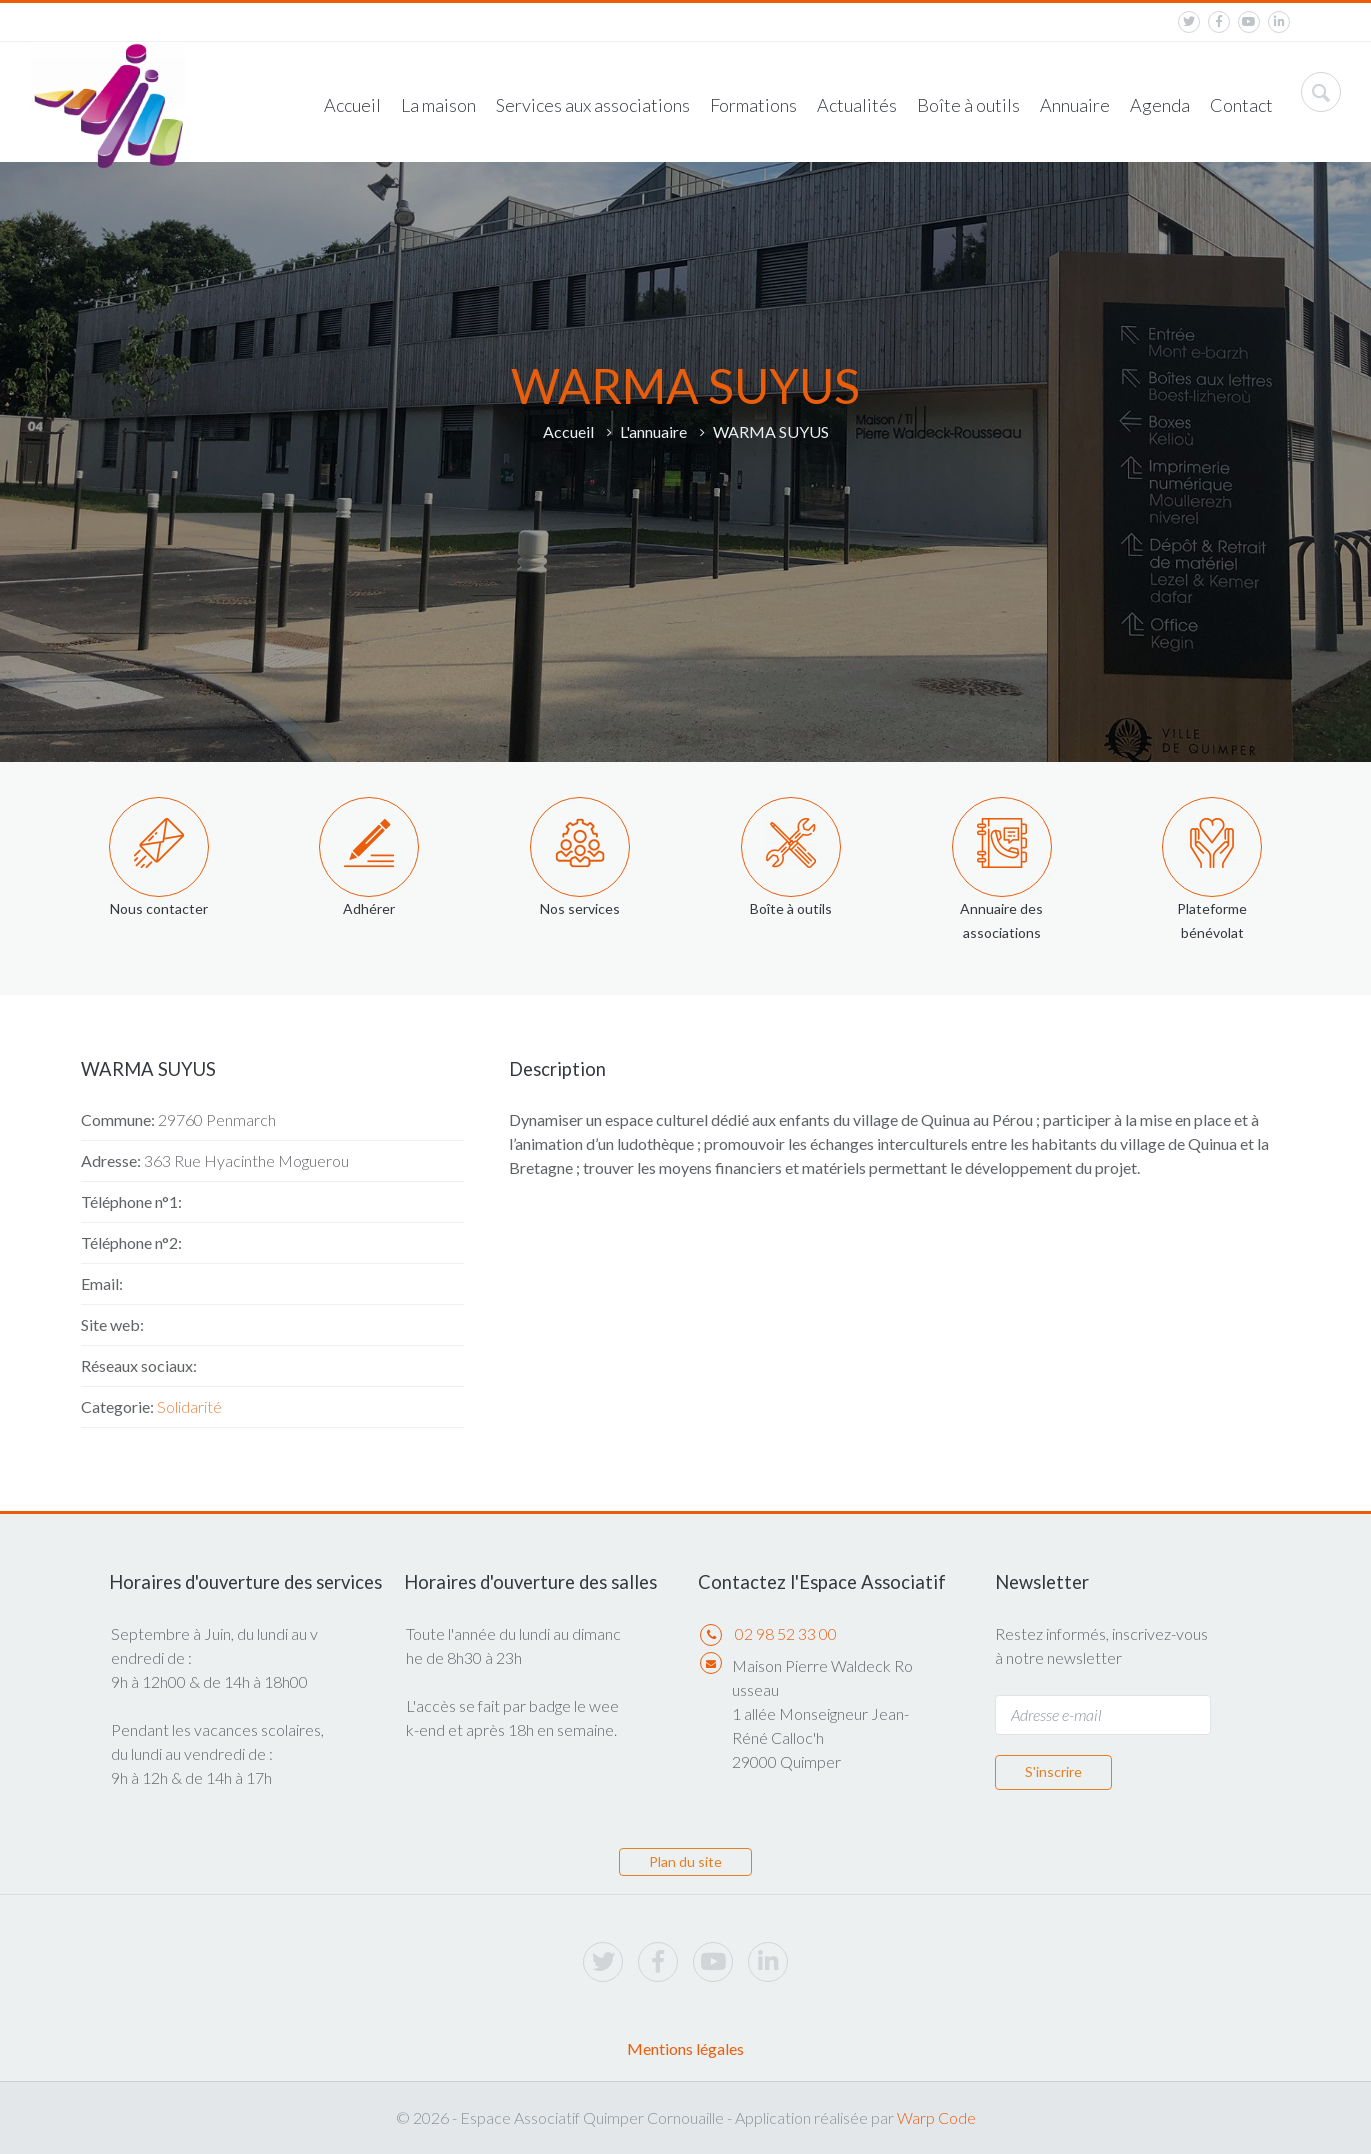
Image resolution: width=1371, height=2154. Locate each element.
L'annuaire (653, 431)
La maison (438, 105)
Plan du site (685, 1861)
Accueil (352, 105)
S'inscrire (1053, 1771)
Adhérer (369, 908)
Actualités (857, 105)
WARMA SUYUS (771, 431)
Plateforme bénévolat (1212, 920)
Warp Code (936, 2117)
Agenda (1160, 105)
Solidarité (189, 1406)
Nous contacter (159, 908)
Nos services (580, 908)
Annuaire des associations (1001, 920)
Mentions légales (685, 2048)
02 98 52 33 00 (786, 1633)
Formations (753, 105)
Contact (1241, 105)
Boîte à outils (968, 105)
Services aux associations (593, 105)
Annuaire (1075, 105)
